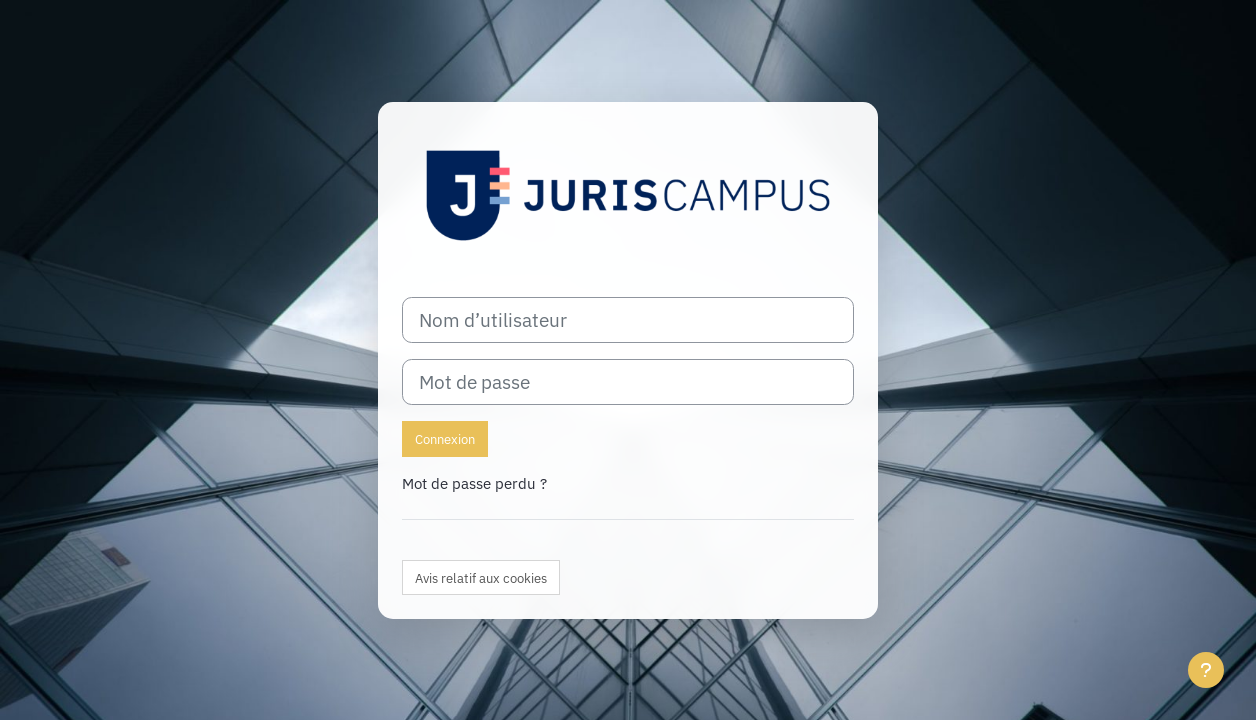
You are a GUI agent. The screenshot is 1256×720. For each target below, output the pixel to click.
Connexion (445, 439)
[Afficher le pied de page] (1206, 670)
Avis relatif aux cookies (481, 578)
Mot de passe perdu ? (474, 483)
